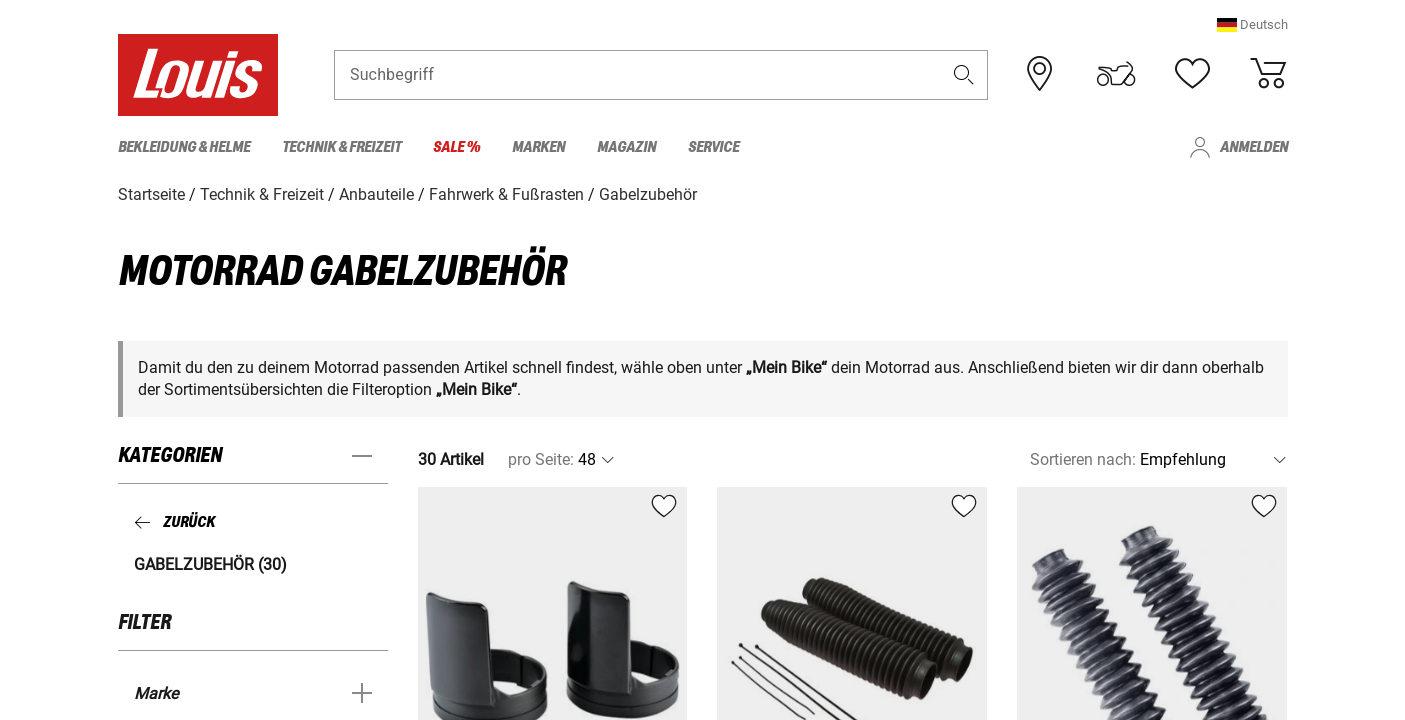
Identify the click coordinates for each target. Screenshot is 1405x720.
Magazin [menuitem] (626, 147)
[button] (1252, 24)
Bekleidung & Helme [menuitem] (184, 147)
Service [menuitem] (713, 147)
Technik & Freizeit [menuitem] (341, 147)
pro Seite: (541, 459)
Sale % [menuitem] (456, 147)
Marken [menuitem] (538, 147)
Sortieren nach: (1083, 459)
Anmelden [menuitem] (1254, 147)
